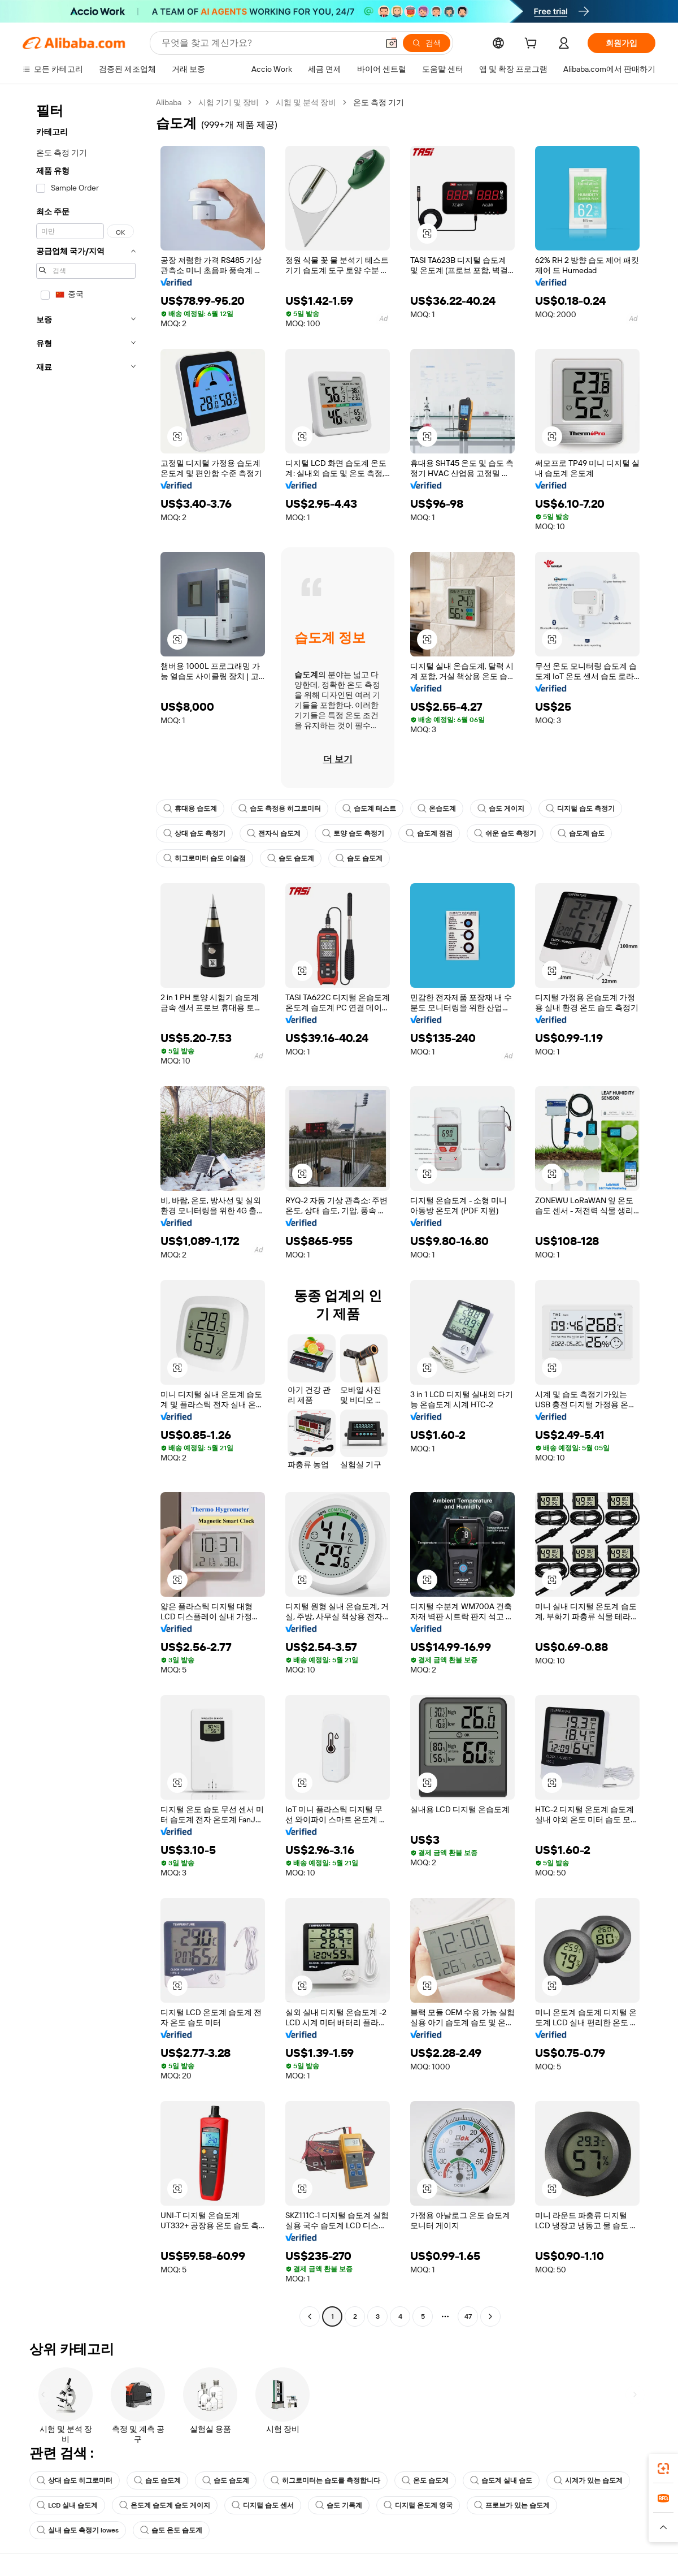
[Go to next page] (490, 2316)
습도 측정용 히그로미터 (279, 808)
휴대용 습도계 (190, 808)
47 (468, 2316)
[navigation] (85, 1210)
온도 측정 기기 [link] (378, 102)
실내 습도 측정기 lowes (78, 2530)
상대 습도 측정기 (194, 833)
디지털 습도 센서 (263, 2505)
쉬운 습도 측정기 (505, 833)
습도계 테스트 (369, 808)
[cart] (532, 44)
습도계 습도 (581, 833)
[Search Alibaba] (269, 43)
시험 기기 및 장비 (228, 102)
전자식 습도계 (274, 833)
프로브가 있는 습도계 (512, 2505)
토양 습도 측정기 (353, 833)
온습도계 (437, 808)
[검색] (426, 43)
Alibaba (168, 102)
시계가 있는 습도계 (588, 2480)
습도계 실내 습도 (501, 2480)
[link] (663, 2468)
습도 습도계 (290, 858)
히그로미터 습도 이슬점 (204, 858)
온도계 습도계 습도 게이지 (164, 2505)
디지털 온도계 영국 (418, 2505)
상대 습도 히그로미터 (74, 2480)
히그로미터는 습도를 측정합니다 (325, 2480)
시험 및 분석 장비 (306, 102)
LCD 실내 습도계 (67, 2505)
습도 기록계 (338, 2505)
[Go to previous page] (309, 2316)
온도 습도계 (425, 2480)
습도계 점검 (429, 833)
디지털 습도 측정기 (580, 808)
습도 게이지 (500, 808)
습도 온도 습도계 (171, 2530)
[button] (391, 43)
